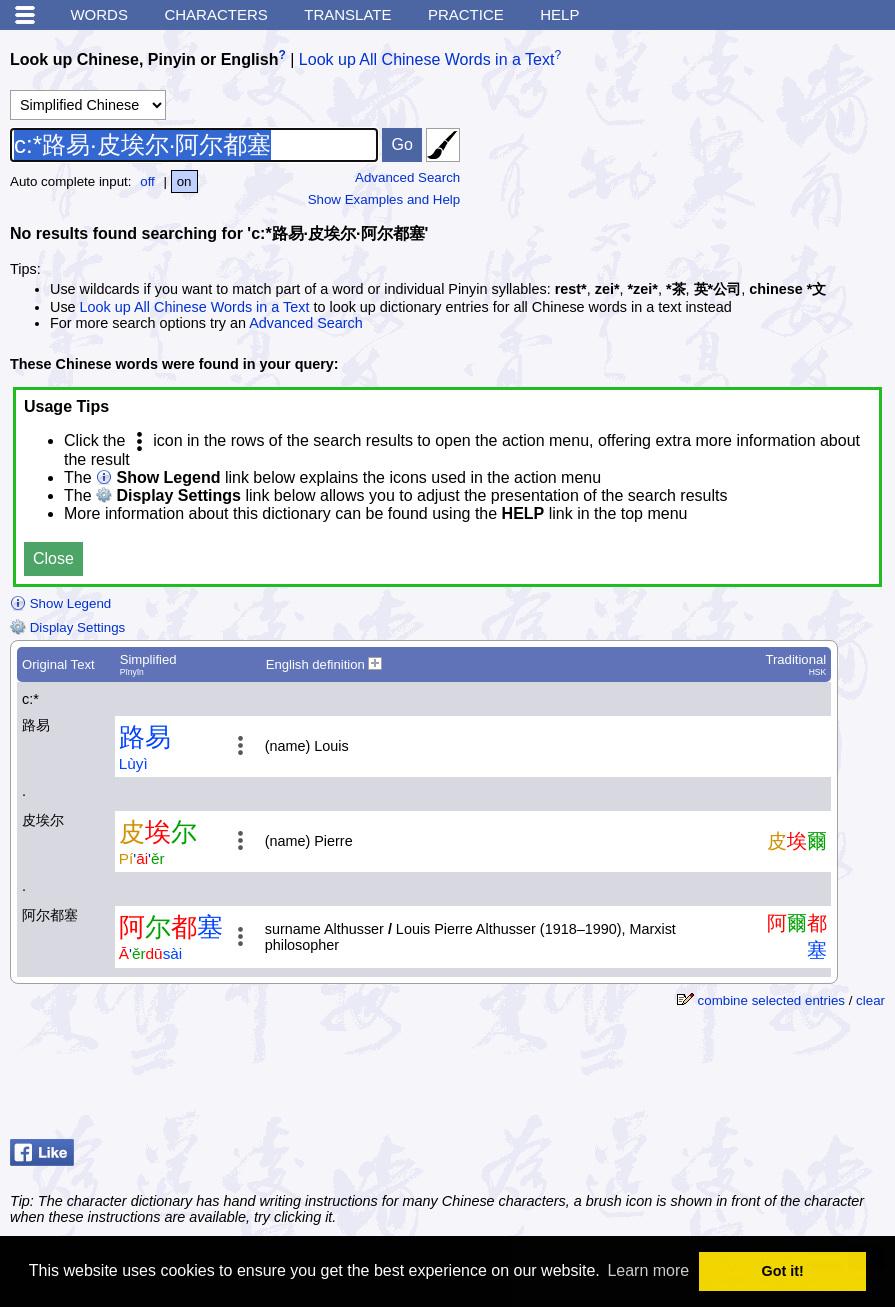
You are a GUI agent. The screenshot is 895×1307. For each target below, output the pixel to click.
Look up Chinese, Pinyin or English (144, 59)
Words (99, 14)
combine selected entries (771, 1000)
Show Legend (60, 603)
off (147, 181)
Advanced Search (407, 177)
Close (53, 558)
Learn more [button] (648, 1270)
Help (559, 14)
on (184, 181)
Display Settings (67, 627)
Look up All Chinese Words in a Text (427, 59)
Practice (466, 14)
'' (142, 858)
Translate (347, 14)
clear (870, 1000)
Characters (215, 14)
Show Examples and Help (384, 199)
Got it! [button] (783, 1271)
